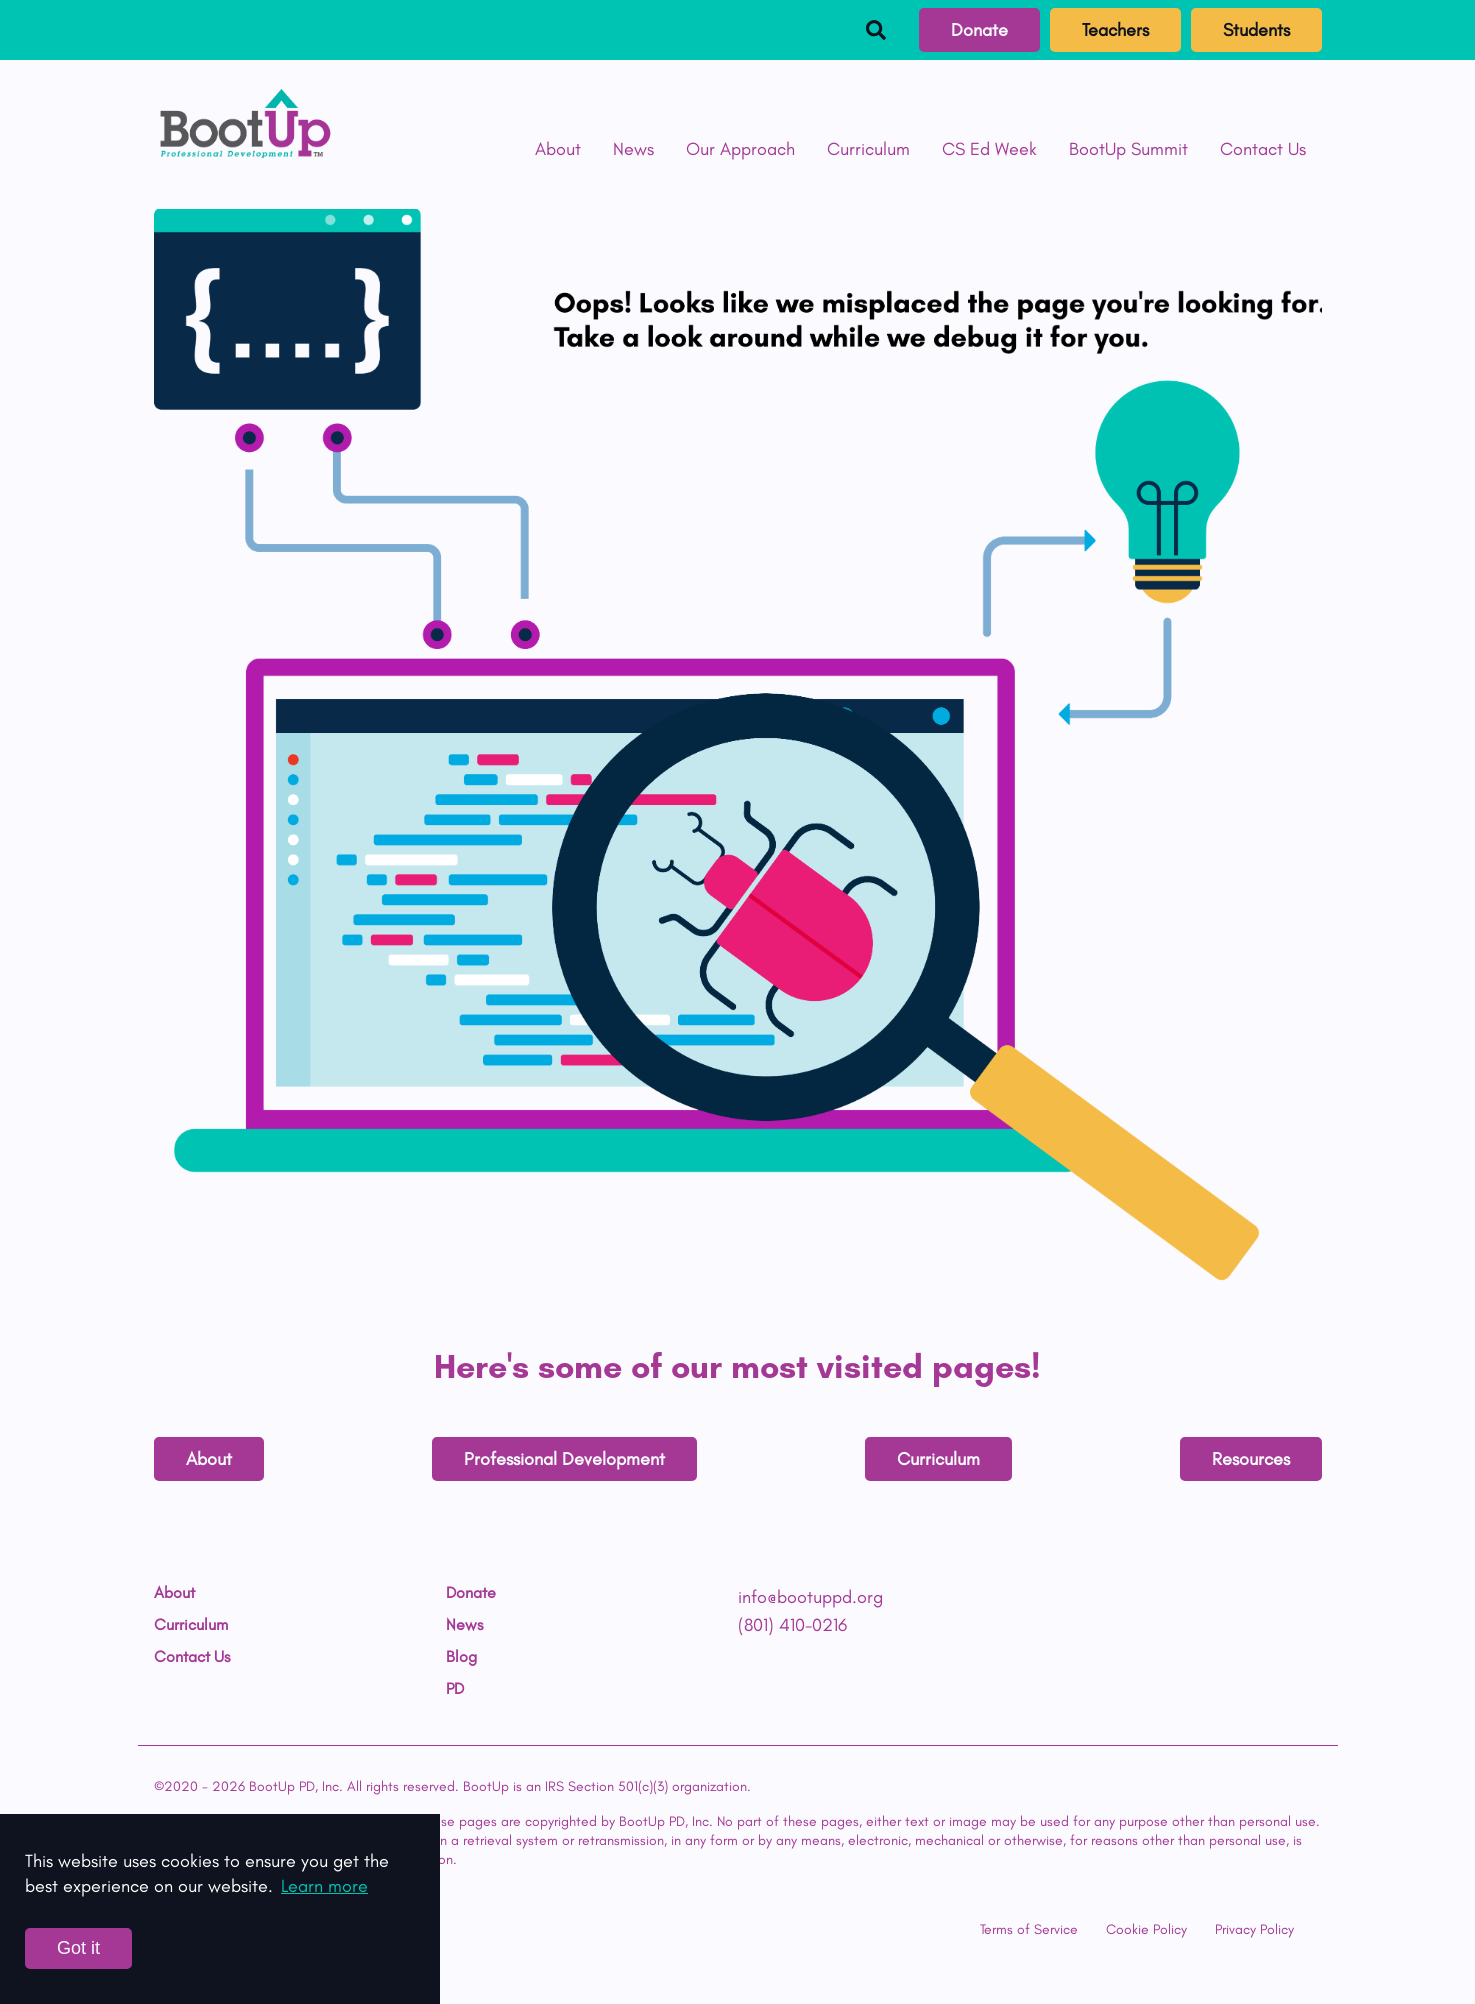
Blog (461, 1657)
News (633, 149)
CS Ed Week (989, 149)
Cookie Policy (1146, 1929)
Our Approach (740, 149)
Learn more (324, 1886)
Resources (1251, 1459)
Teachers (1115, 30)
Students (1256, 30)
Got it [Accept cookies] (78, 1948)
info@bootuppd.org (810, 1597)
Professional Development (564, 1459)
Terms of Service (1029, 1929)
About (558, 149)
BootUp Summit (1128, 149)
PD (455, 1689)
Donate (979, 30)
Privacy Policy (1254, 1929)
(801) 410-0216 (792, 1625)
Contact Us (1263, 149)
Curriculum (868, 149)
